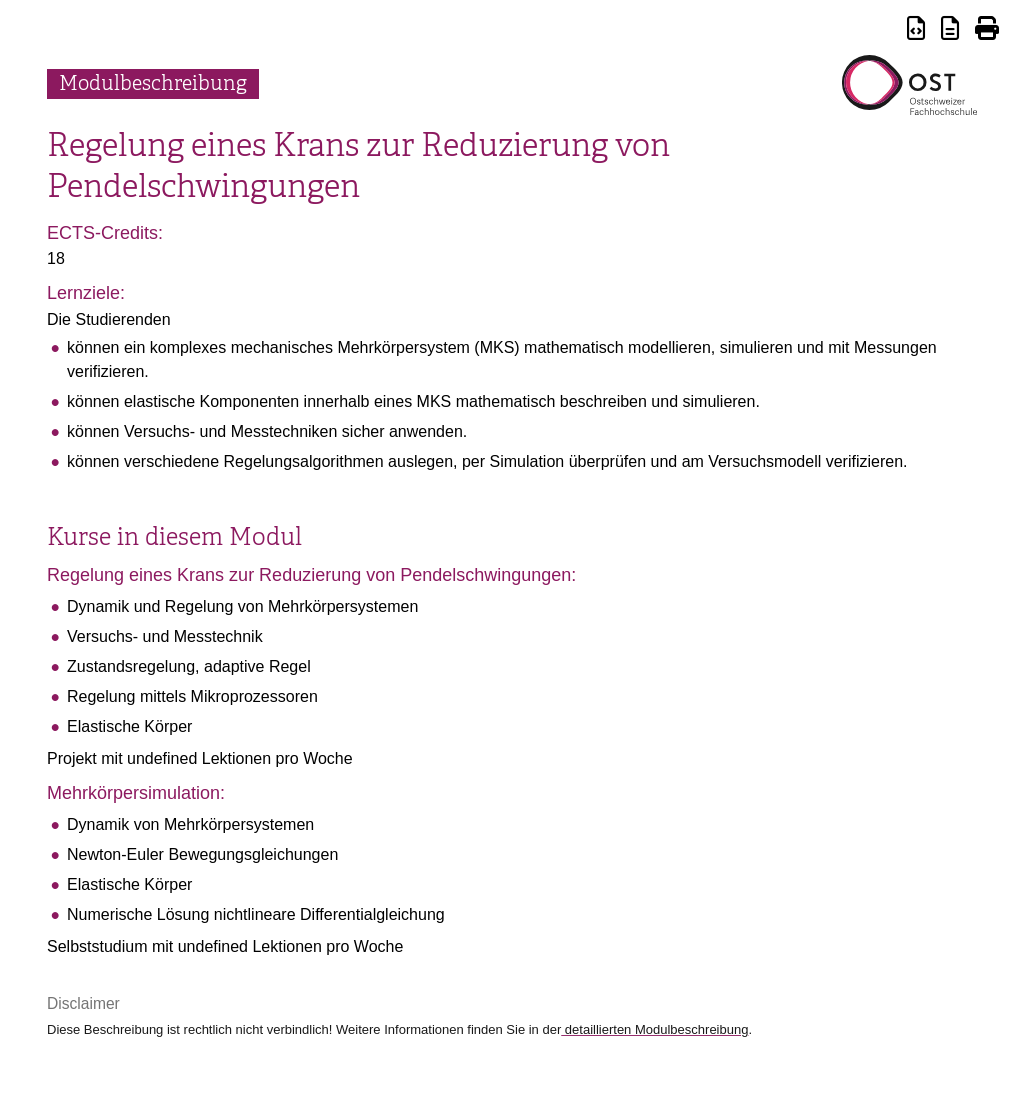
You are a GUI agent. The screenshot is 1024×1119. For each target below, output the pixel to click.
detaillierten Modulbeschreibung (654, 1029)
